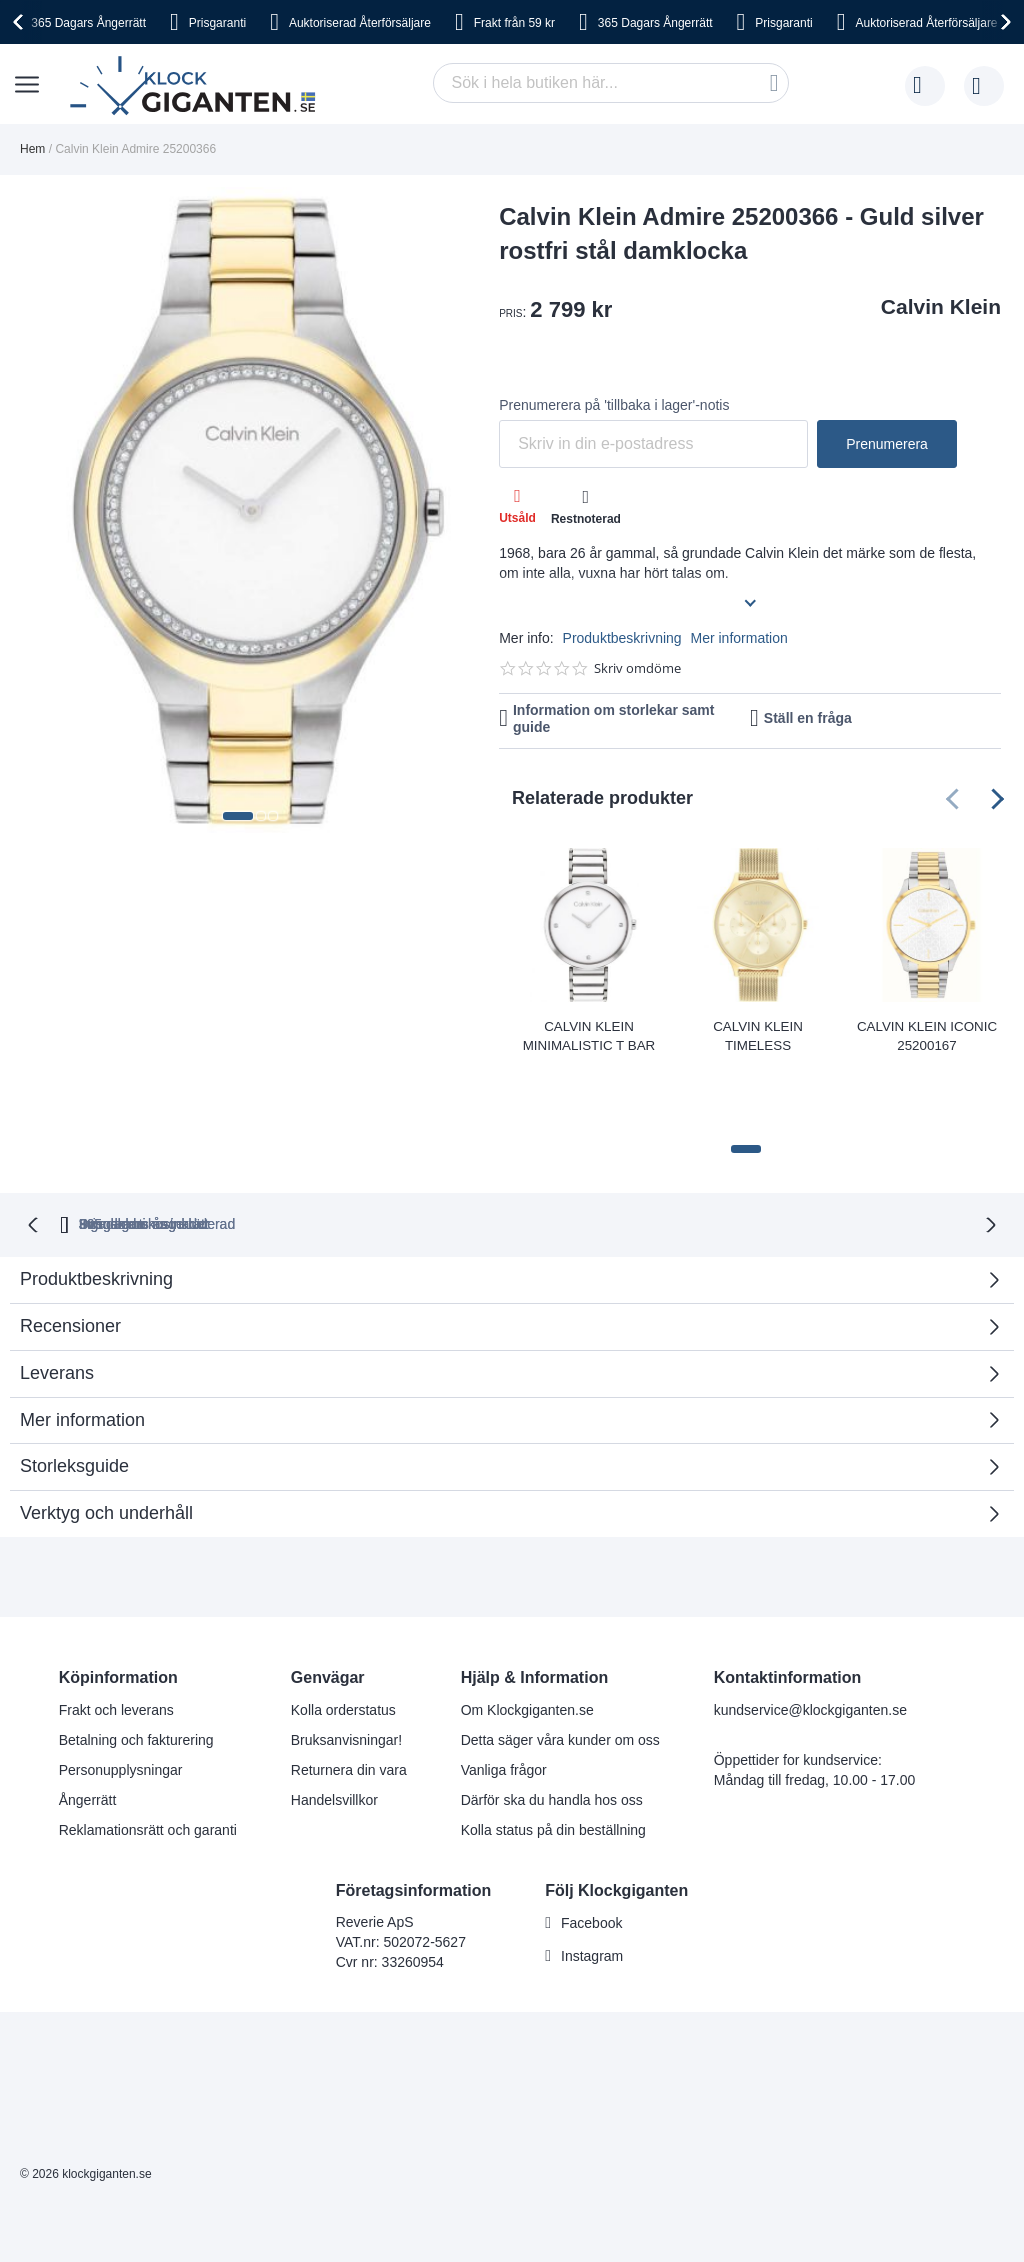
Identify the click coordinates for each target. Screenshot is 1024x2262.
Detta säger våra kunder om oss (560, 1664)
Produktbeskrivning (622, 638)
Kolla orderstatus (343, 1634)
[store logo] (197, 86)
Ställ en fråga (808, 718)
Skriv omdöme (637, 668)
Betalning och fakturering (136, 1664)
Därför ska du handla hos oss (552, 1724)
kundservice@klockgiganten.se (810, 1634)
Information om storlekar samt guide (614, 718)
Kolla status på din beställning (553, 1754)
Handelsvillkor (334, 1724)
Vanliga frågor (504, 1694)
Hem (32, 149)
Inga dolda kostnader (785, 1150)
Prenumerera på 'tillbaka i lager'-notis (614, 405)
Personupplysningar (121, 1694)
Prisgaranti (217, 23)
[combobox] (611, 83)
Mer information (739, 638)
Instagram (592, 1881)
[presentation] (21, 22)
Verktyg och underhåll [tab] (106, 1438)
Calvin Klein (941, 306)
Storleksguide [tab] (74, 1391)
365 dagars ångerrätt (257, 1150)
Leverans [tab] (57, 1298)
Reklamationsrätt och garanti (148, 1754)
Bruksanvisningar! (346, 1664)
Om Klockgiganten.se (527, 1634)
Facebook (591, 1848)
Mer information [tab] (82, 1344)
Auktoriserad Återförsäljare (360, 23)
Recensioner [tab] (70, 1251)
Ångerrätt (88, 1724)
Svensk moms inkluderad (583, 1150)
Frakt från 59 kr (514, 23)
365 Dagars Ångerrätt (88, 23)
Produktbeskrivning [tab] (96, 1204)
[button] (238, 816)
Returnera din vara (349, 1694)
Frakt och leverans (116, 1634)
